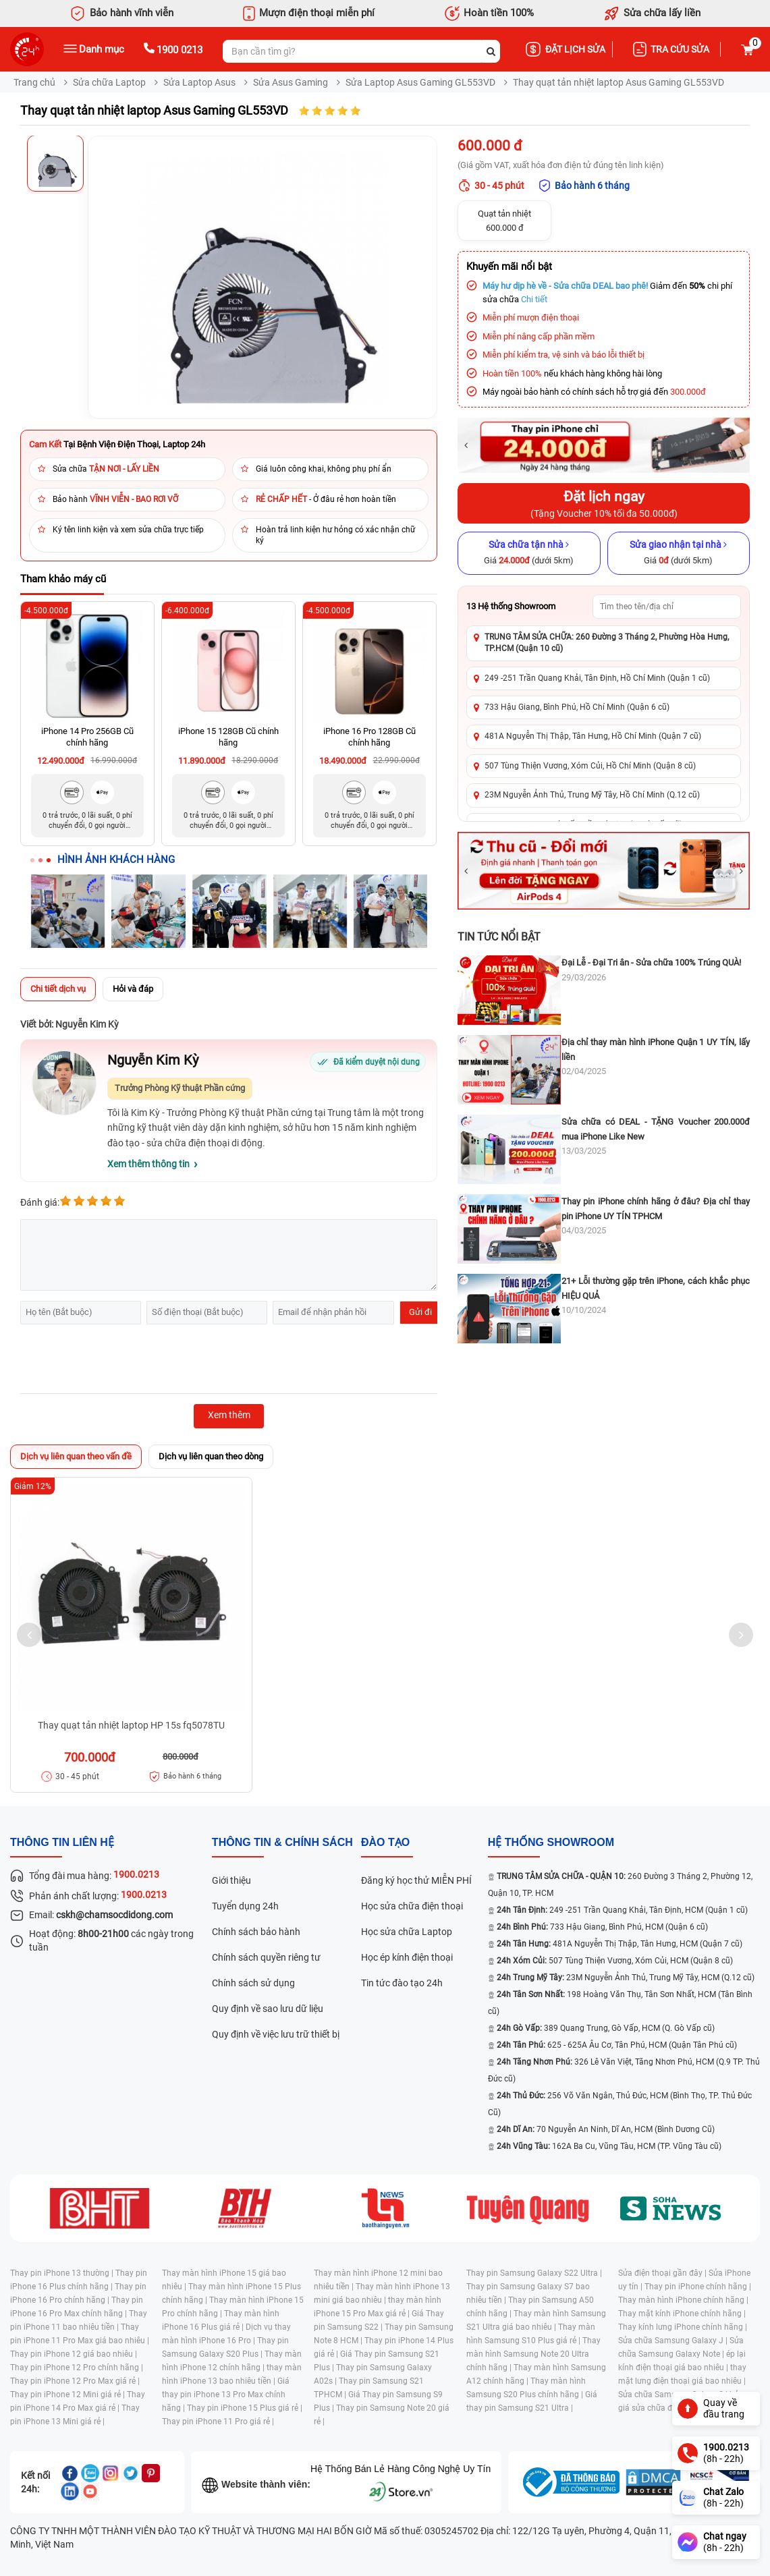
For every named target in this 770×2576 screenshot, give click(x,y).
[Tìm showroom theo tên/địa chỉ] (667, 606)
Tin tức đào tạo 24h (402, 1983)
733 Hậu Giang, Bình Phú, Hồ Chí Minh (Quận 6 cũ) (577, 707)
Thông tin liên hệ (62, 1842)
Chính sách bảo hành (256, 1931)
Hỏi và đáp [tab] (133, 989)
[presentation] (122, 1361)
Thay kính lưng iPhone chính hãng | (682, 2327)
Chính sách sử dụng (253, 1983)
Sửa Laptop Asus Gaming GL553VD (420, 82)
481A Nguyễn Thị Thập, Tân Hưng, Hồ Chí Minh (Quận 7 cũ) (593, 736)
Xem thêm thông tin (148, 1163)
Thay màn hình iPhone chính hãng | (683, 2300)
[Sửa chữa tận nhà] (529, 553)
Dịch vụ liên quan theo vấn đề (76, 1456)
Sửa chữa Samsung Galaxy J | (674, 2340)
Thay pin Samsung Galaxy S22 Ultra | (534, 2273)
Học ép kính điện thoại (407, 1957)
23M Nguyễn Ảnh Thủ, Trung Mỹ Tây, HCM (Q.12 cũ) (625, 1977)
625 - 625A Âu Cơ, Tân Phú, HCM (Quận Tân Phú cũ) (617, 2045)
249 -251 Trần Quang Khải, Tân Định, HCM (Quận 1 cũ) (622, 1910)
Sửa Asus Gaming (290, 82)
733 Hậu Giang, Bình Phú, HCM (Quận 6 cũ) (602, 1927)
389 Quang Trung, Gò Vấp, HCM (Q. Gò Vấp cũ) (606, 2028)
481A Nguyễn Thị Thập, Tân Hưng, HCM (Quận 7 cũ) (619, 1944)
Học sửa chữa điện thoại (412, 1906)
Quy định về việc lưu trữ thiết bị (275, 2034)
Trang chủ (34, 82)
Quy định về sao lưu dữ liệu (267, 2008)
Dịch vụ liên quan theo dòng (211, 1456)
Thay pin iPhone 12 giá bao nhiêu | (73, 2354)
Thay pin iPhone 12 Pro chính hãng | (76, 2367)
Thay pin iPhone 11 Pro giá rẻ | (218, 2421)
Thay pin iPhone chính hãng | (697, 2286)
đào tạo (385, 1842)
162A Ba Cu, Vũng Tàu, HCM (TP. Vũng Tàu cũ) (609, 2146)
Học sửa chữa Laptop (406, 1931)
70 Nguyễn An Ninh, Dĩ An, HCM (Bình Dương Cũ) (606, 2129)
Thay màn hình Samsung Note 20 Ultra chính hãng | (533, 2354)
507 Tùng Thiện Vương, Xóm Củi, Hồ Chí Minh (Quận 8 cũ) (590, 766)
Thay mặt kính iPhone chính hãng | (682, 2313)
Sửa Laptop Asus (199, 82)
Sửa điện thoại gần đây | (663, 2273)
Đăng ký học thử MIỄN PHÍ (416, 1880)
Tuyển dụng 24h (245, 1906)
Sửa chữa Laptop (109, 82)
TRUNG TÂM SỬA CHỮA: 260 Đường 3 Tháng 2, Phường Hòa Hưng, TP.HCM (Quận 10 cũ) (607, 642)
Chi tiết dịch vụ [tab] (58, 989)
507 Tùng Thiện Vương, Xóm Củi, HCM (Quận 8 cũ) (615, 1960)
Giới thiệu (231, 1880)
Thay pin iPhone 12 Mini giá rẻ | (68, 2394)
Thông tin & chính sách (282, 1842)
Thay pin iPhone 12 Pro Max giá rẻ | (75, 2381)
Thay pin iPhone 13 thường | (62, 2273)
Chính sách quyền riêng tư (266, 1957)
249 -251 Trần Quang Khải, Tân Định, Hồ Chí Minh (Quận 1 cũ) (597, 678)
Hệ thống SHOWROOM (551, 1842)
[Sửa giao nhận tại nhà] (678, 553)
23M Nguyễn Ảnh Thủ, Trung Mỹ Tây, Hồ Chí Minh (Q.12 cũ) (592, 795)
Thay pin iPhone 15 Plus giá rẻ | (244, 2408)
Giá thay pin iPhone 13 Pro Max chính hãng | (226, 2394)
